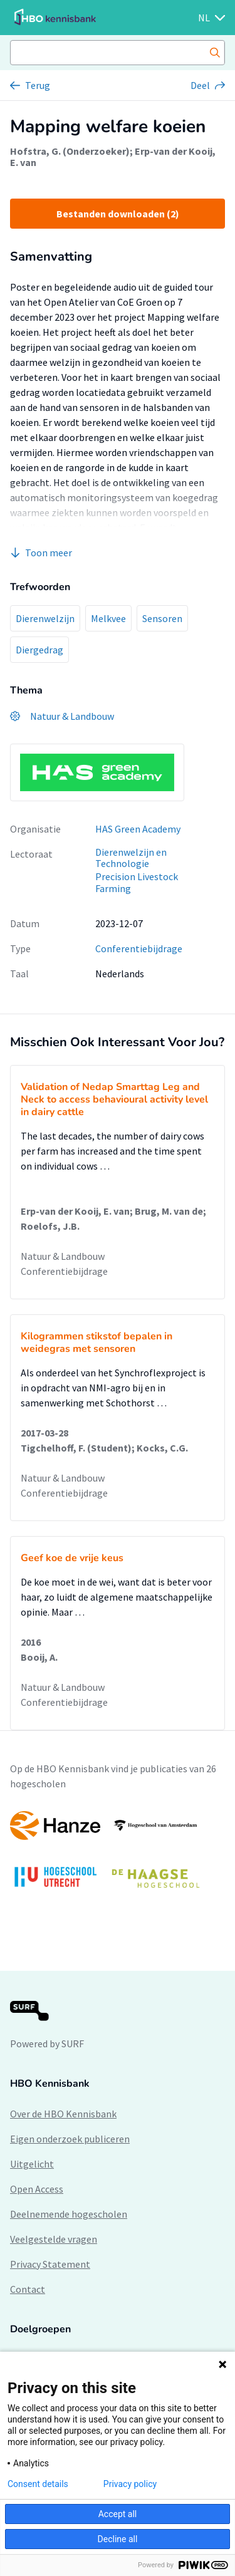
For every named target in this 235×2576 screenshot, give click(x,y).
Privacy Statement (50, 2264)
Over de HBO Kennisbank (63, 2113)
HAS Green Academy (137, 828)
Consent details (38, 2484)
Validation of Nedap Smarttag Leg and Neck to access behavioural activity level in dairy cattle (114, 1099)
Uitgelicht (32, 2164)
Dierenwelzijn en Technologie (131, 858)
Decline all (118, 2539)
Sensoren (162, 618)
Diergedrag (39, 649)
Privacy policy (130, 2484)
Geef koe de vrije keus (72, 1558)
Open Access (36, 2189)
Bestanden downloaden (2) (117, 213)
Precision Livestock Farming (136, 882)
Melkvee (108, 618)
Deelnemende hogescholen (68, 2214)
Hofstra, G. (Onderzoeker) (70, 151)
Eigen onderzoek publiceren (70, 2138)
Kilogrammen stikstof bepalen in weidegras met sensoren (96, 1342)
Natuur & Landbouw (63, 1256)
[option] (117, 1856)
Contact (27, 2289)
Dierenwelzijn (45, 618)
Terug (37, 85)
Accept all (117, 2514)
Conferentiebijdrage (138, 948)
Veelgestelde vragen (53, 2239)
